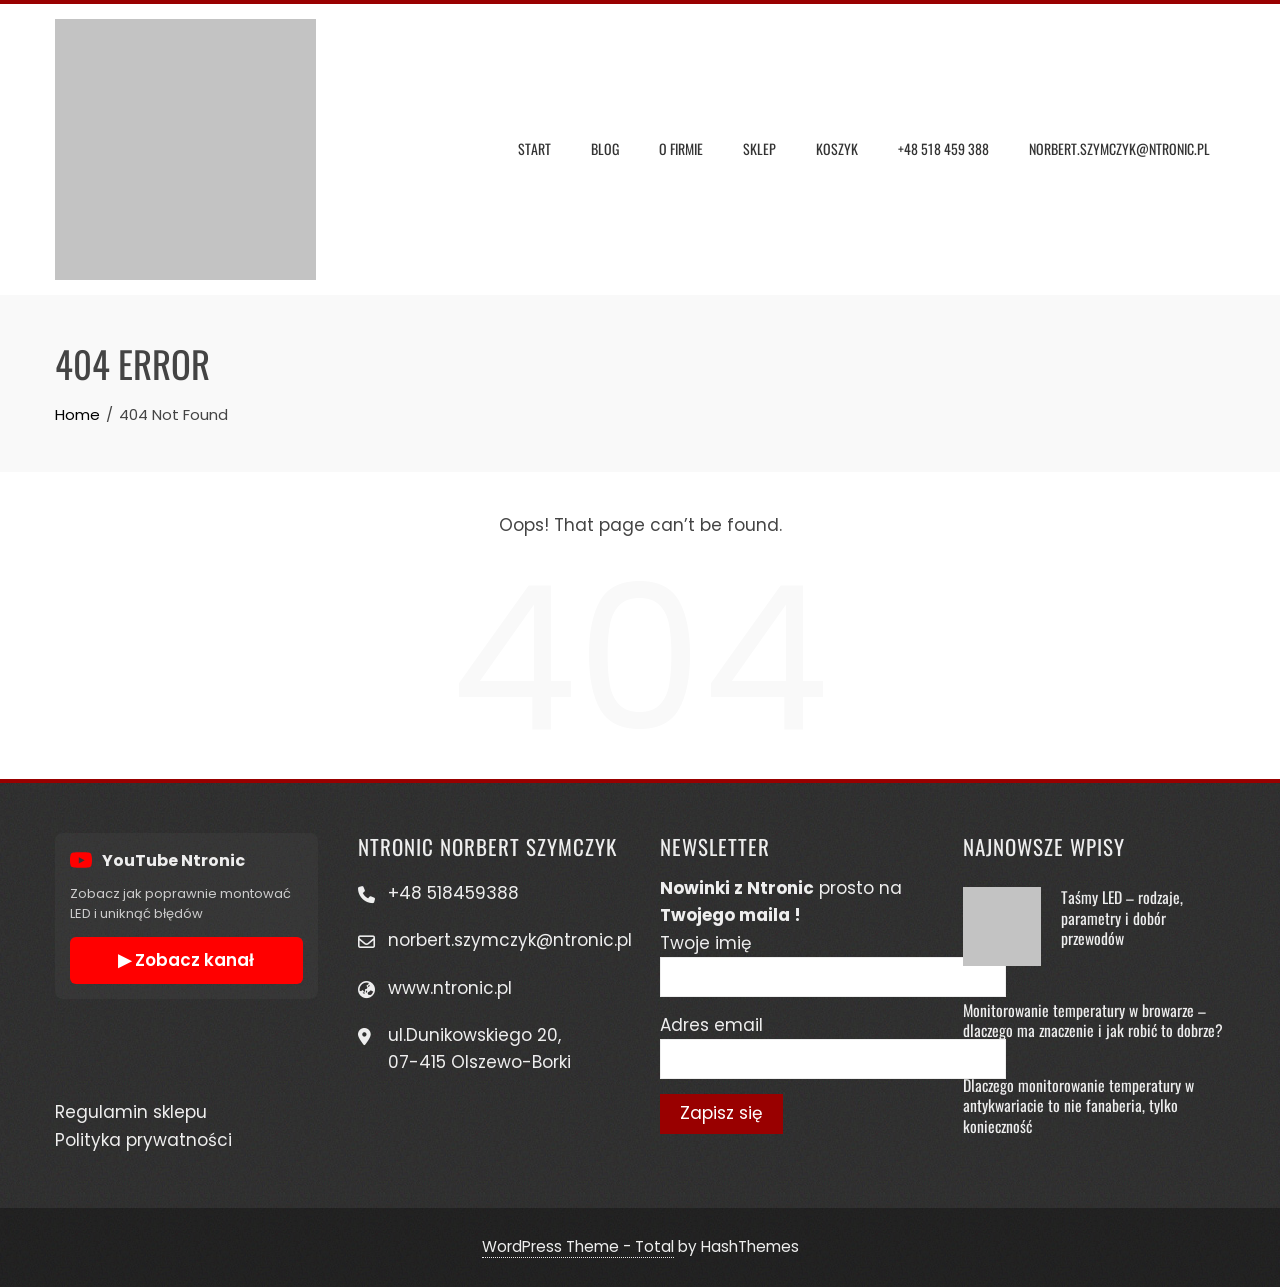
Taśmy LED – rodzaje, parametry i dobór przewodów (1122, 917)
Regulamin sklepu (131, 1112)
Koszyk (837, 148)
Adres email (711, 1025)
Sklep (759, 148)
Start (534, 148)
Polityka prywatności (143, 1140)
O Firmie (681, 148)
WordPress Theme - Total (578, 1246)
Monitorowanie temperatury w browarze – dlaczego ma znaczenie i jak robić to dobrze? (1093, 1020)
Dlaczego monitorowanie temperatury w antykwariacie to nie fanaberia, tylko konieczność (1078, 1105)
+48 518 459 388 (943, 148)
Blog (605, 148)
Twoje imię (706, 943)
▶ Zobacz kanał (186, 960)
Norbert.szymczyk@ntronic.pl (1119, 148)
